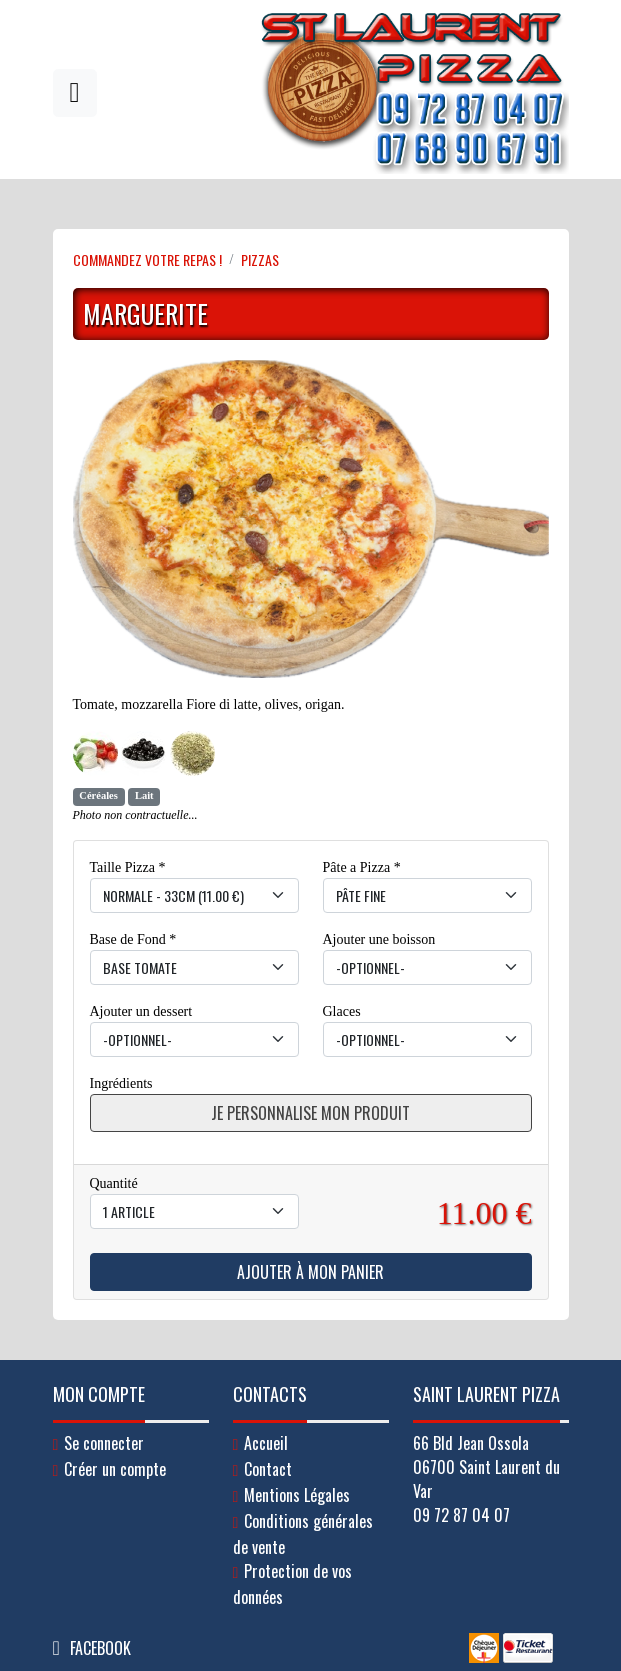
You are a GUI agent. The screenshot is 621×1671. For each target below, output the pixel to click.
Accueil (266, 1443)
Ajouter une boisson (379, 939)
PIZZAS (260, 259)
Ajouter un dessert (141, 1011)
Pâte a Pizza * (362, 867)
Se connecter (104, 1443)
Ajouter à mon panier (310, 1272)
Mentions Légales (297, 1495)
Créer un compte (115, 1469)
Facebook (100, 1648)
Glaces (342, 1011)
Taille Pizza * (128, 867)
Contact (268, 1469)
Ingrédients (121, 1083)
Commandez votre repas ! (147, 259)
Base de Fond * (133, 939)
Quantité (114, 1183)
